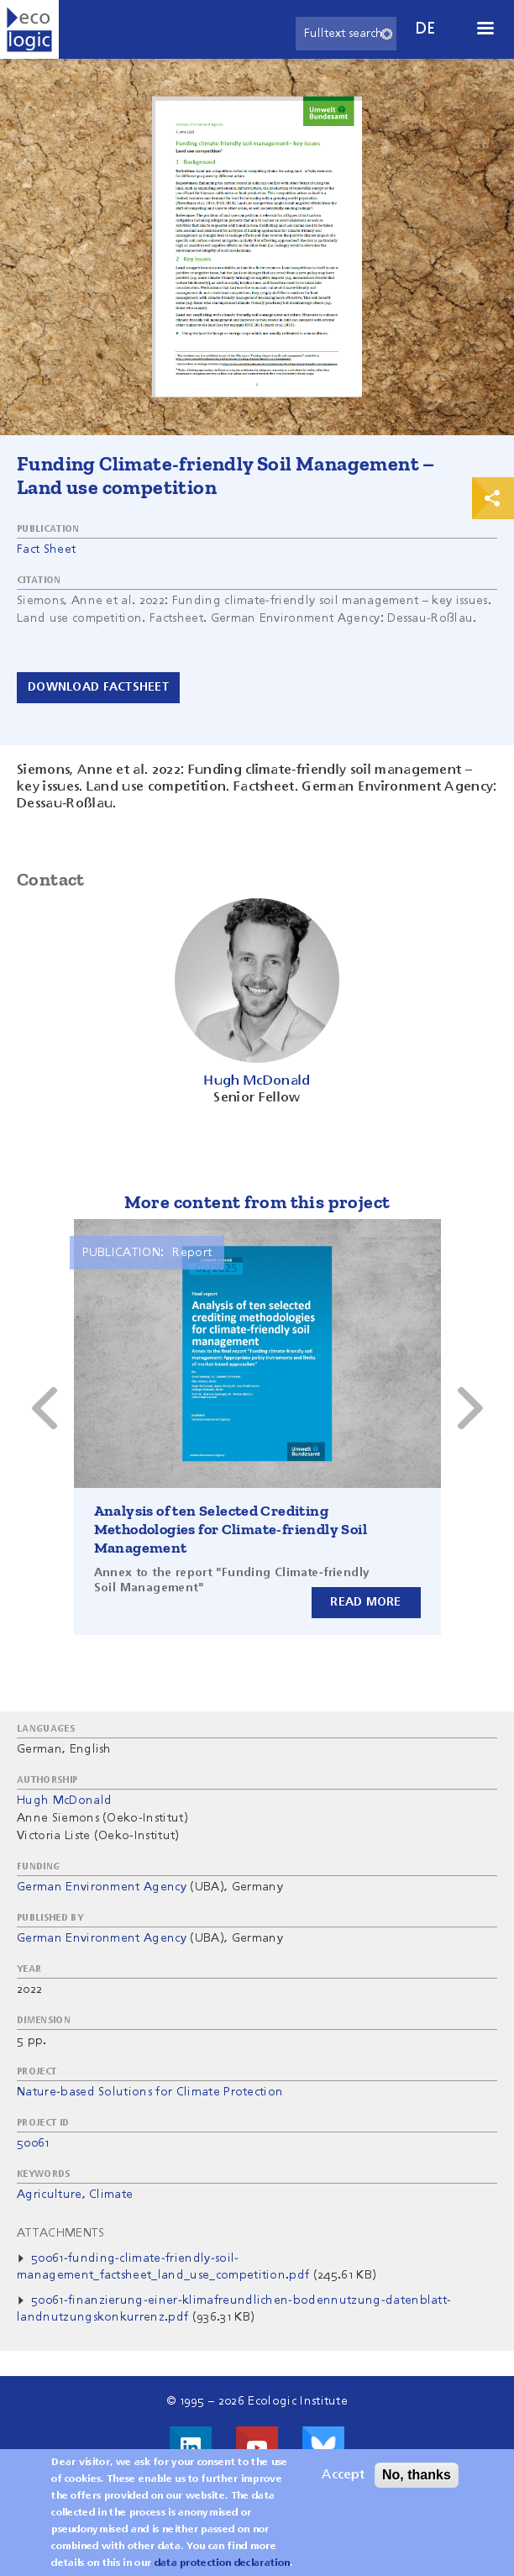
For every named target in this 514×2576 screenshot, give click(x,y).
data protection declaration (223, 2563)
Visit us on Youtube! (257, 2447)
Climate (111, 2194)
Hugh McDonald (64, 1800)
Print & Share (493, 498)
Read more (365, 1602)
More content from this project (257, 1202)
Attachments (61, 2233)
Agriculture (49, 2194)
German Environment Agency (101, 1887)
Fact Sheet (46, 549)
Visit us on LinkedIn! (191, 2447)
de (426, 29)
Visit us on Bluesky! (323, 2447)
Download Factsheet (98, 687)
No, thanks (416, 2475)
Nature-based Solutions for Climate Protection (150, 2092)
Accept (343, 2475)
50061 (33, 2143)
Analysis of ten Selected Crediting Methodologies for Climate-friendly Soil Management (231, 1529)
